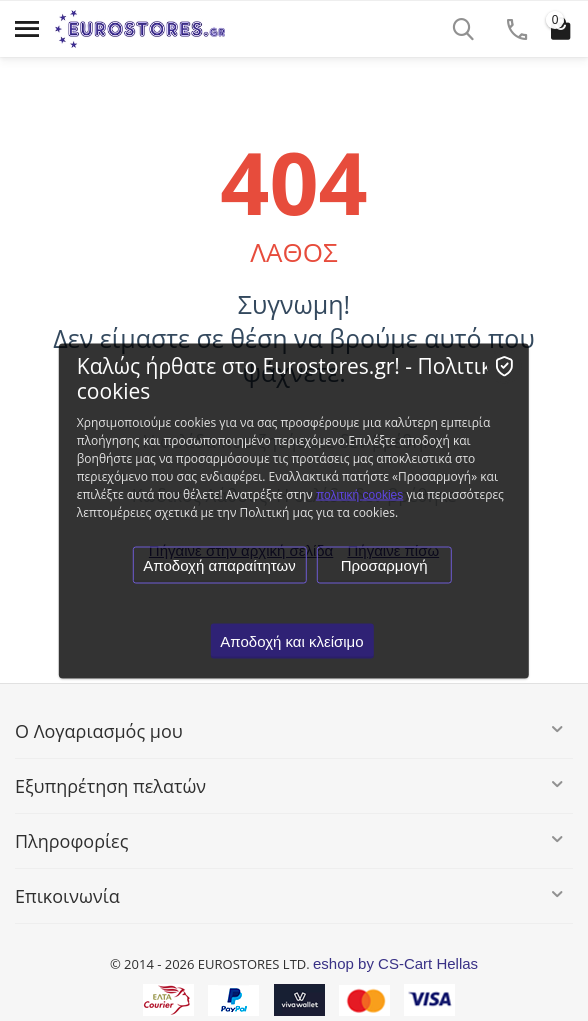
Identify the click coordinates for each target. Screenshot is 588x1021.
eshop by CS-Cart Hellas (395, 963)
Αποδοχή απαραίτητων (219, 564)
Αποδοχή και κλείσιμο (291, 640)
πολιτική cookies (359, 494)
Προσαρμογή (384, 564)
